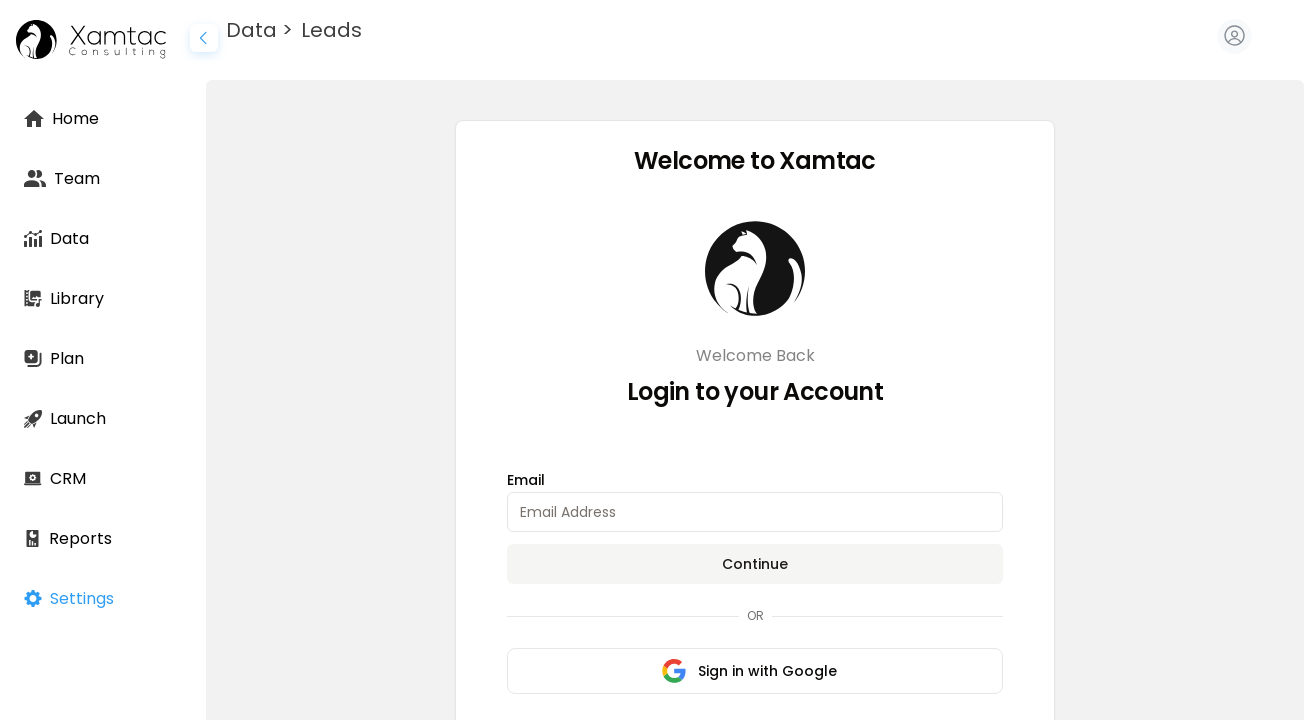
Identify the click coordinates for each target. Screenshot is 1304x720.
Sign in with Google (749, 671)
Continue (755, 564)
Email (526, 480)
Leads (331, 30)
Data (251, 30)
